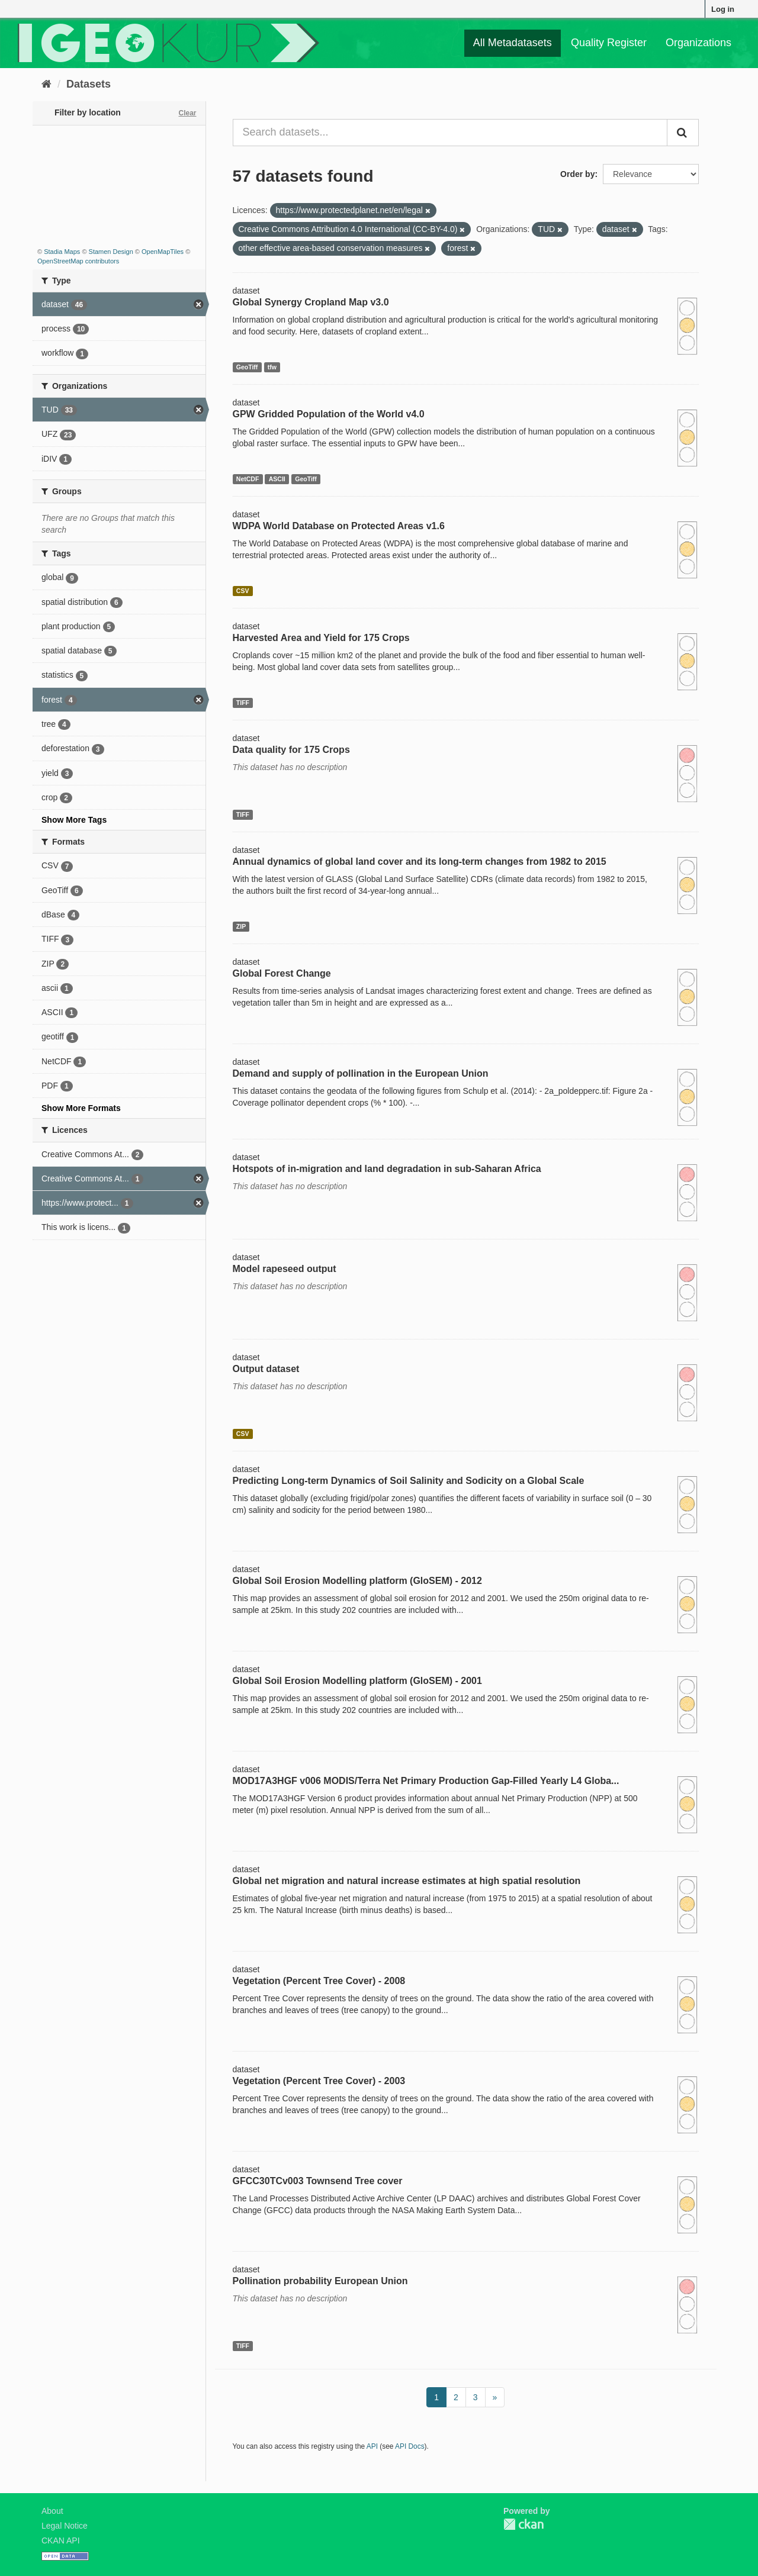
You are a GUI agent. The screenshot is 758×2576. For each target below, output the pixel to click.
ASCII (277, 478)
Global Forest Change (282, 973)
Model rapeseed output (284, 1269)
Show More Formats (81, 1108)
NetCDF (247, 478)
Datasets (88, 84)
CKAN (523, 2524)
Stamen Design (111, 251)
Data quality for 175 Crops (291, 750)
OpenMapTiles (163, 251)
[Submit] (683, 132)
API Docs (410, 2446)
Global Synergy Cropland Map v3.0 (311, 302)
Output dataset (266, 1369)
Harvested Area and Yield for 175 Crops (321, 638)
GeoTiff (247, 367)
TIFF (242, 702)
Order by (577, 174)
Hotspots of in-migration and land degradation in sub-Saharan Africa (387, 1169)
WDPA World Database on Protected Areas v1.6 (339, 526)
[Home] (46, 84)
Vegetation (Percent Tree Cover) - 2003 (319, 2081)
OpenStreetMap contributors (78, 261)
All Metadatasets (512, 43)
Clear (187, 113)
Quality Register (609, 43)
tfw (272, 367)
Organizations (698, 43)
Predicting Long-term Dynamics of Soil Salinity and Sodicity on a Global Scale (408, 1481)
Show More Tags (74, 820)
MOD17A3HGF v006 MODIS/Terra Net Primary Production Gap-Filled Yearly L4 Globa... (426, 1781)
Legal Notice (64, 2525)
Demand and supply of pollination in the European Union (361, 1073)
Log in (722, 9)
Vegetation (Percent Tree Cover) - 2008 (319, 1981)
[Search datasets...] (450, 132)
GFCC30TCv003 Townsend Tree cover (318, 2181)
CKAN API (60, 2540)
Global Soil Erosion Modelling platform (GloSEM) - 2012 (357, 1581)
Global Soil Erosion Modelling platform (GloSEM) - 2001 (357, 1681)
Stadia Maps (62, 251)
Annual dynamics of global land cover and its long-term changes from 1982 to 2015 (419, 861)
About (52, 2511)
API (372, 2446)
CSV (242, 590)
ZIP (241, 926)
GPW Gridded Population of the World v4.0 (329, 414)
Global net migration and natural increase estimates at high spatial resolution (407, 1881)
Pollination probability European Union (320, 2281)
